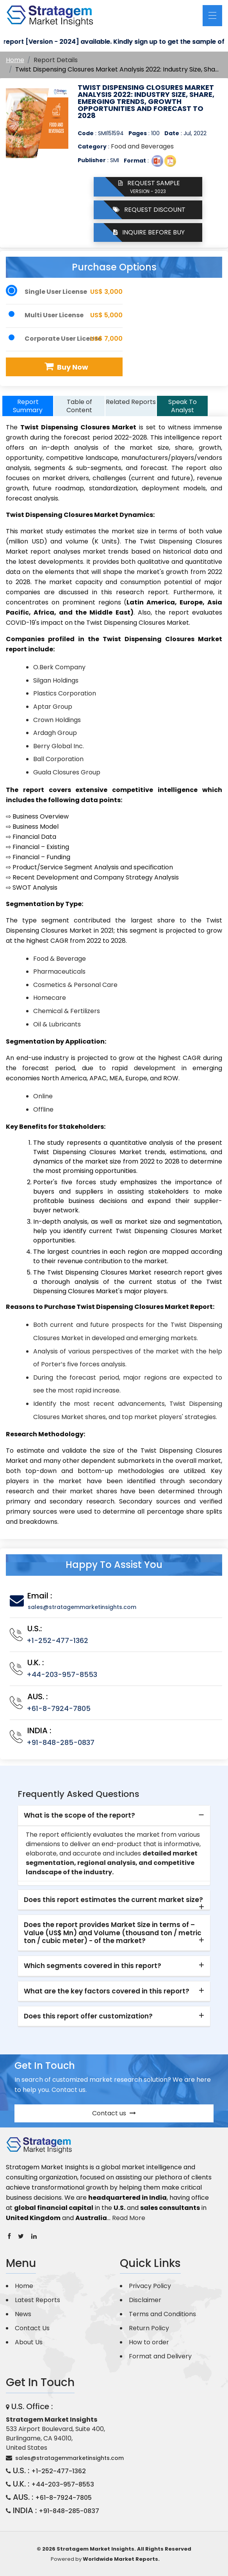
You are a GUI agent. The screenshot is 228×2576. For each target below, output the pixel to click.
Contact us (114, 2113)
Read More (128, 2217)
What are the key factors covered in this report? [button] (106, 1991)
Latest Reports (37, 2299)
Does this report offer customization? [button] (88, 2016)
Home (15, 59)
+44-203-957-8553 (62, 1674)
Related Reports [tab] (131, 401)
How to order (149, 2342)
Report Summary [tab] (28, 406)
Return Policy (149, 2328)
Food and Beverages (142, 146)
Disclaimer (145, 2299)
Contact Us (32, 2328)
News (23, 2314)
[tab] (114, 1816)
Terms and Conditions (162, 2314)
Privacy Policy (150, 2285)
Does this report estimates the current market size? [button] (113, 1899)
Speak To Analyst (182, 406)
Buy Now (65, 366)
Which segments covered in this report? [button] (92, 1965)
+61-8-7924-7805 (59, 1708)
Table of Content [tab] (79, 406)
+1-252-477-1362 (57, 1640)
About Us (29, 2342)
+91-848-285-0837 (60, 1742)
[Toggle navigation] (212, 15)
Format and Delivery (160, 2356)
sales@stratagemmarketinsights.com (82, 1607)
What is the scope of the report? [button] (79, 1815)
